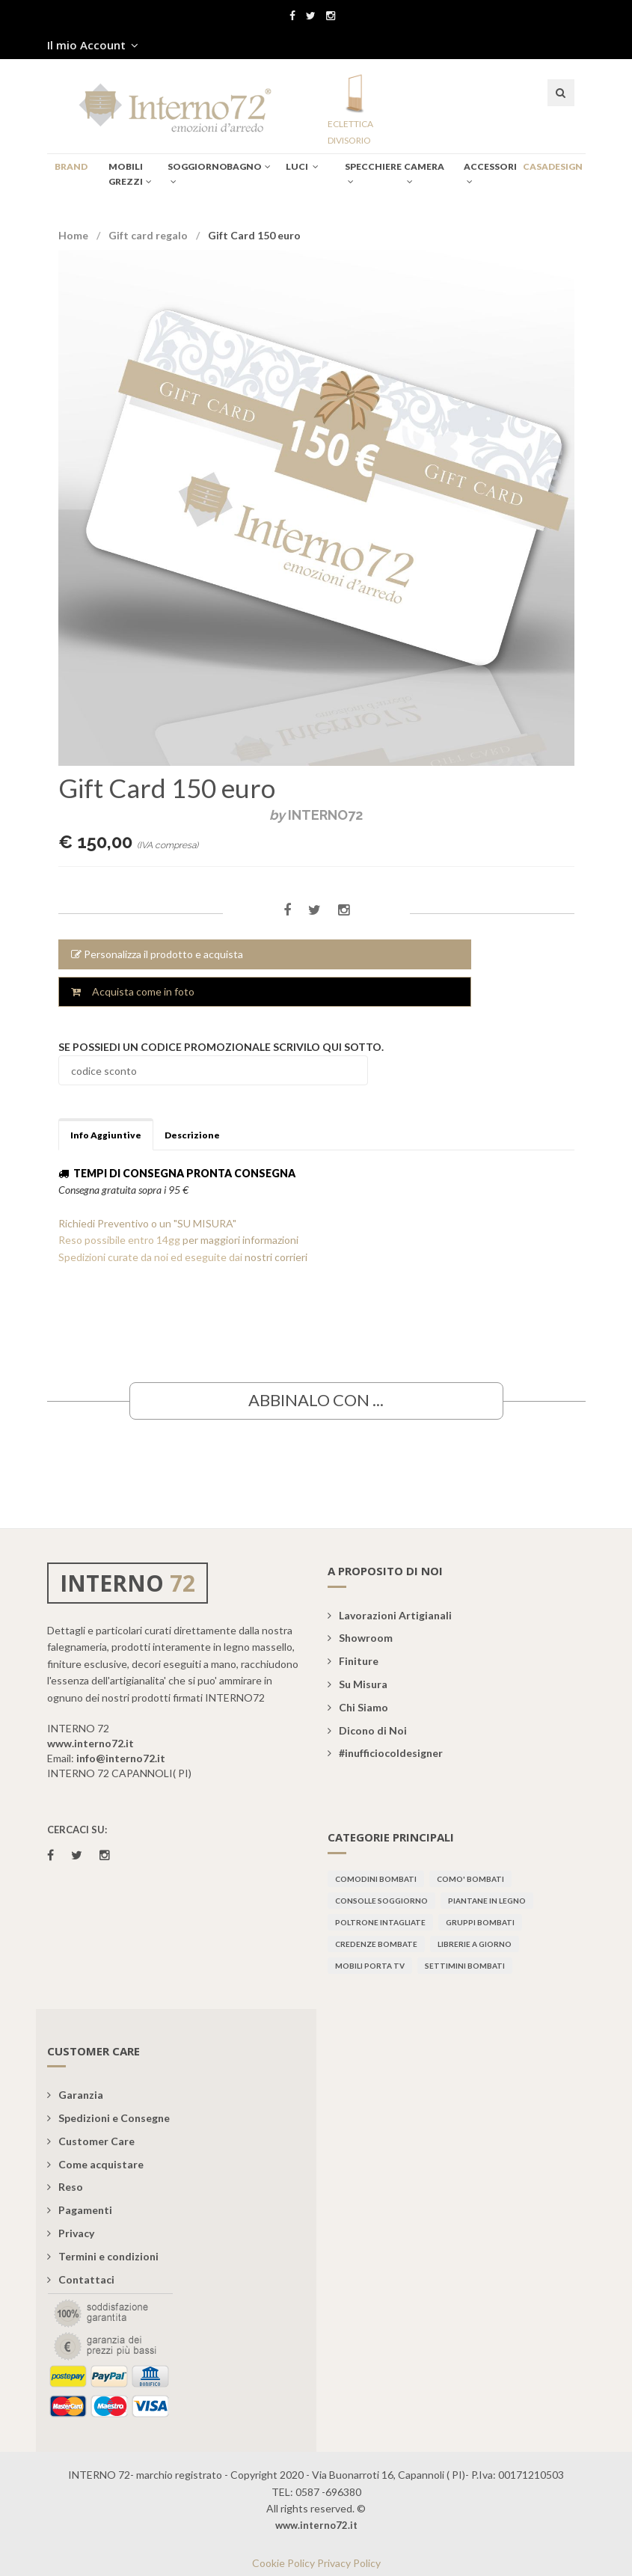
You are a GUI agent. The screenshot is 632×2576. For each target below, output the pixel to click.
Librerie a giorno (475, 1943)
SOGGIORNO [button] (193, 173)
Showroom (360, 1637)
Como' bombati (470, 1878)
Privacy (70, 2233)
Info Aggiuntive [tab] (105, 1135)
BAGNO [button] (249, 166)
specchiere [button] (370, 173)
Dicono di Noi (367, 1730)
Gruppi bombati (480, 1922)
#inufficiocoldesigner (385, 1753)
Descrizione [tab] (192, 1135)
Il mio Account (92, 44)
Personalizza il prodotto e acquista (157, 954)
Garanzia (75, 2094)
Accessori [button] (489, 173)
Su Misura (357, 1684)
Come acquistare (95, 2164)
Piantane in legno (487, 1900)
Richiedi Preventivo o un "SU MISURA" (147, 1223)
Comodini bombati (376, 1878)
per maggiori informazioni (240, 1239)
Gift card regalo (148, 235)
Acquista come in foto (132, 991)
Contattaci (80, 2279)
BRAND (71, 166)
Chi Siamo (358, 1707)
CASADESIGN (546, 166)
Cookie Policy (283, 2563)
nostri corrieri (276, 1257)
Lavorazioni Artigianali (390, 1615)
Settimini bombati (465, 1965)
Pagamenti (79, 2210)
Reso (65, 2186)
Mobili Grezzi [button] (130, 174)
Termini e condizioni (103, 2256)
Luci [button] (302, 166)
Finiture (353, 1661)
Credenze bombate (376, 1943)
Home (73, 235)
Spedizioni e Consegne (108, 2118)
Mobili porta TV (370, 1965)
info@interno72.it (120, 1758)
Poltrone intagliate (380, 1922)
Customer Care (91, 2141)
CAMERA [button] (424, 173)
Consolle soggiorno (381, 1900)
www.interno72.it (90, 1743)
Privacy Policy (349, 2563)
